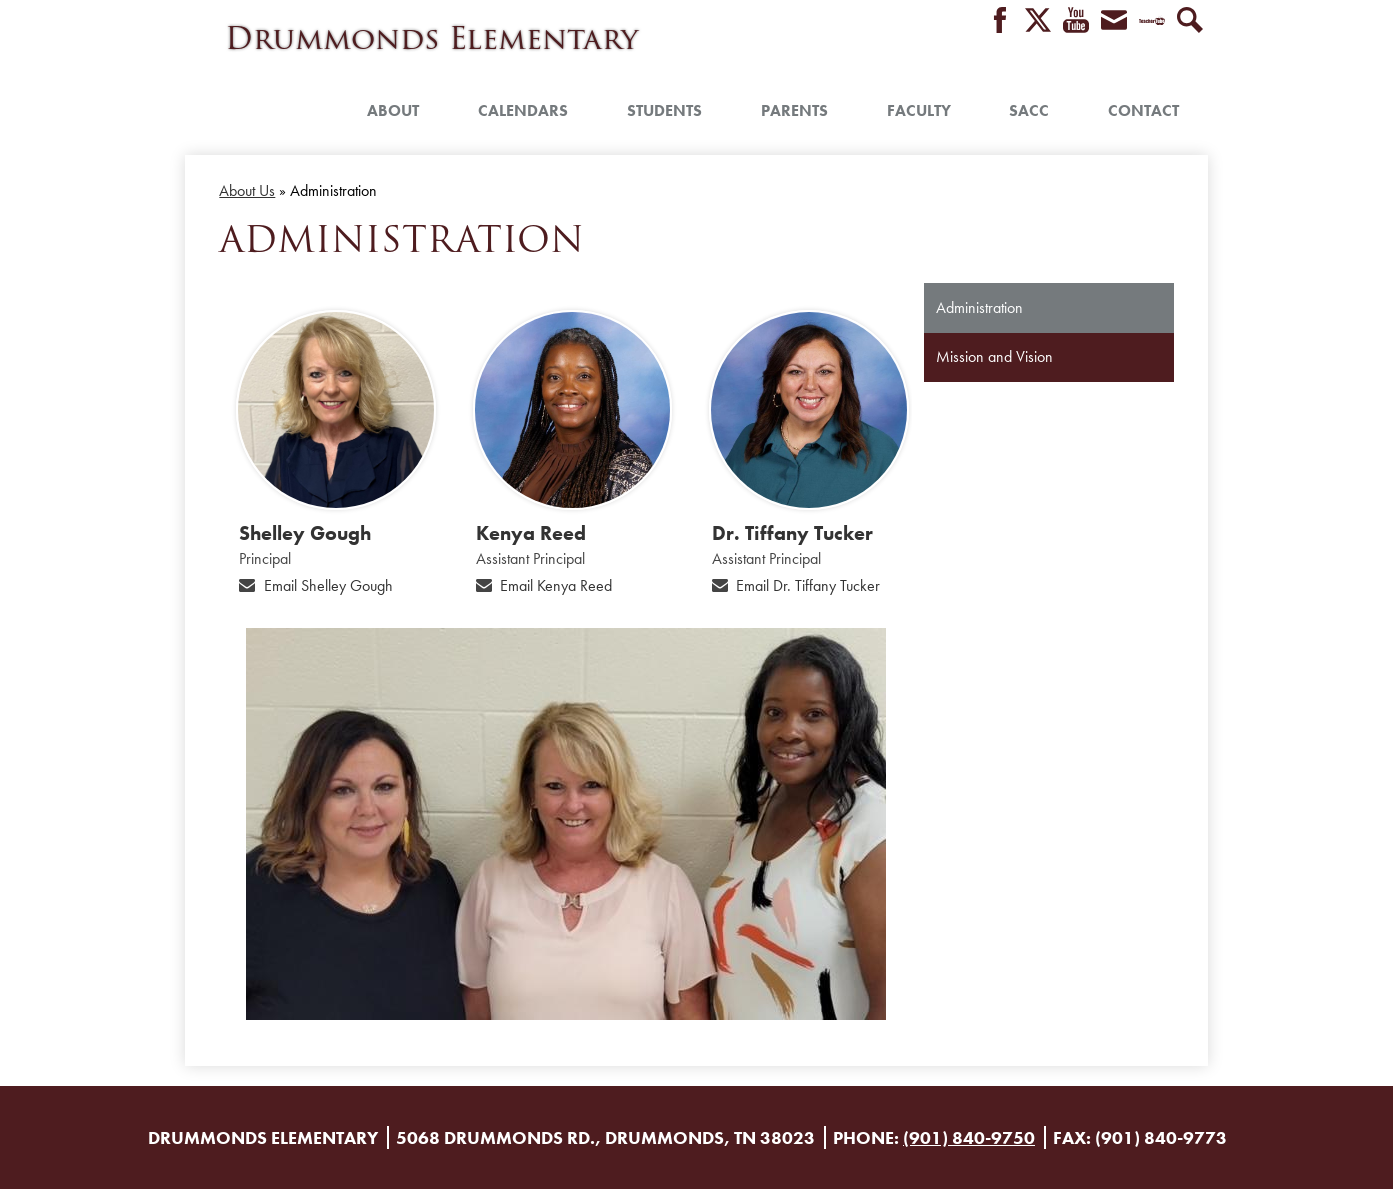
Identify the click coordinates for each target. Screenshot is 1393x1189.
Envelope (1114, 21)
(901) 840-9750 (969, 1137)
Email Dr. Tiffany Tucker (808, 585)
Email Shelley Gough (328, 585)
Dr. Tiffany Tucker (792, 533)
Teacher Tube (1152, 21)
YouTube (1076, 21)
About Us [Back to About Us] (247, 190)
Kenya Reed (531, 533)
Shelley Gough (305, 533)
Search (1190, 21)
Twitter (1038, 21)
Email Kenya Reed (556, 585)
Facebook (1000, 21)
